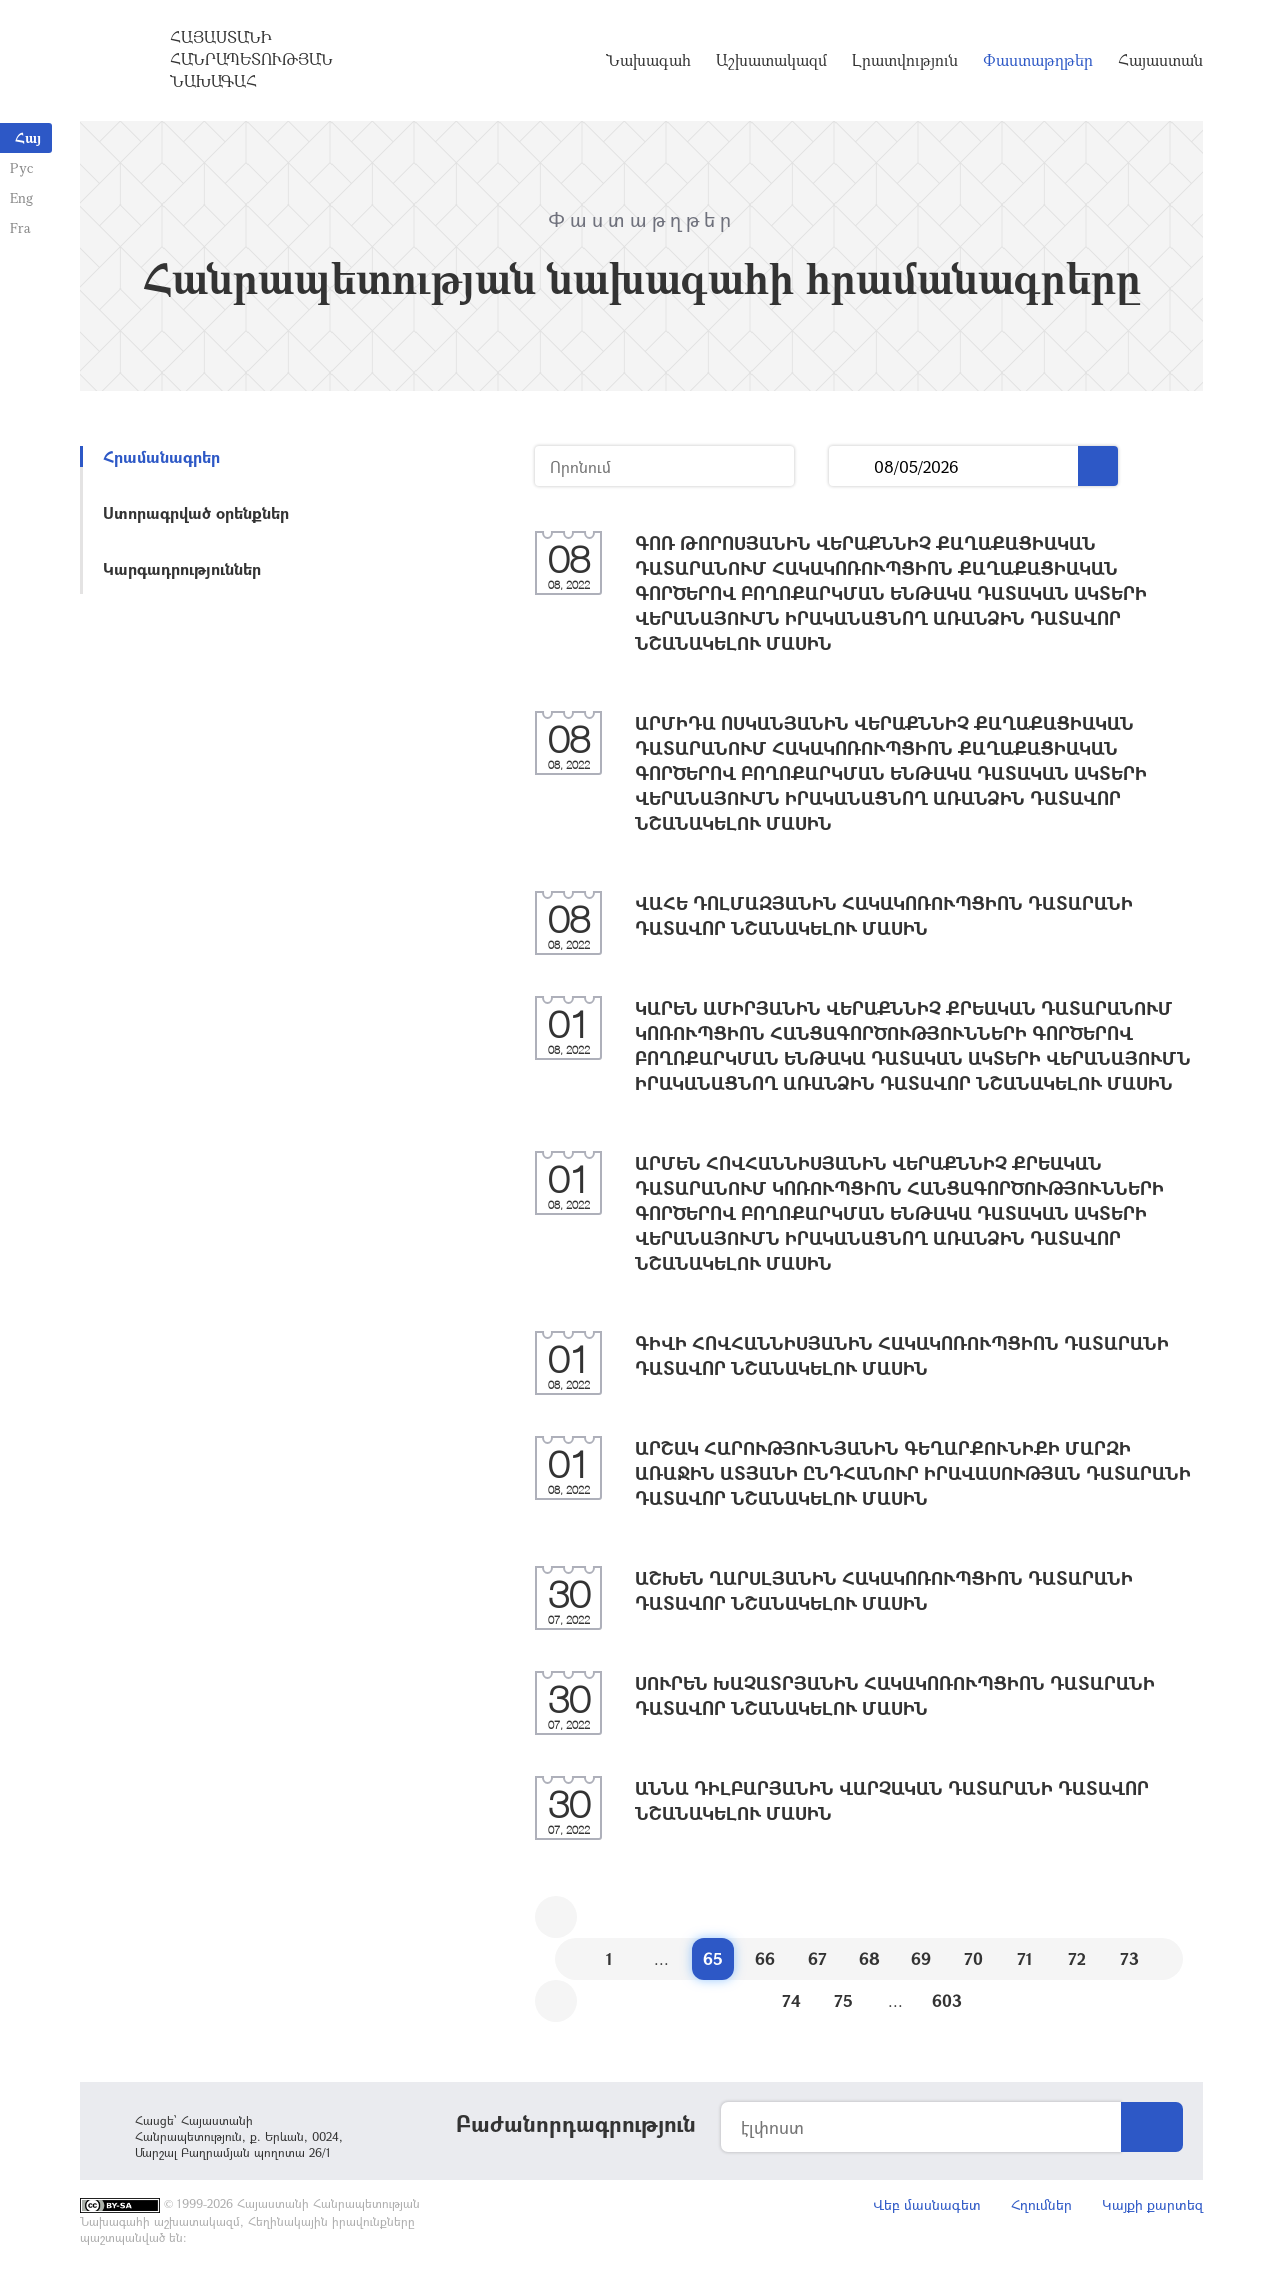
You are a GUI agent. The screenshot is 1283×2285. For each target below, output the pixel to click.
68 (869, 1958)
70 (973, 1958)
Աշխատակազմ (771, 60)
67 (817, 1958)
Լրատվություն (905, 60)
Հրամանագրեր (161, 456)
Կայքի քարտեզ (1152, 2204)
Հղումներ (1041, 2204)
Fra (20, 227)
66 (765, 1958)
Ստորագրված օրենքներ (196, 512)
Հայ (28, 137)
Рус (21, 167)
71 (1025, 1958)
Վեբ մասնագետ (927, 2204)
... (851, 466)
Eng (21, 197)
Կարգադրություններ (182, 568)
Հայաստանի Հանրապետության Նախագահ (251, 59)
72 (1077, 1958)
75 (843, 2000)
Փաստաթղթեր (1038, 60)
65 (713, 1958)
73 (1129, 1958)
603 (947, 2000)
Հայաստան (1160, 60)
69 (921, 1958)
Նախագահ (648, 60)
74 (791, 2000)
